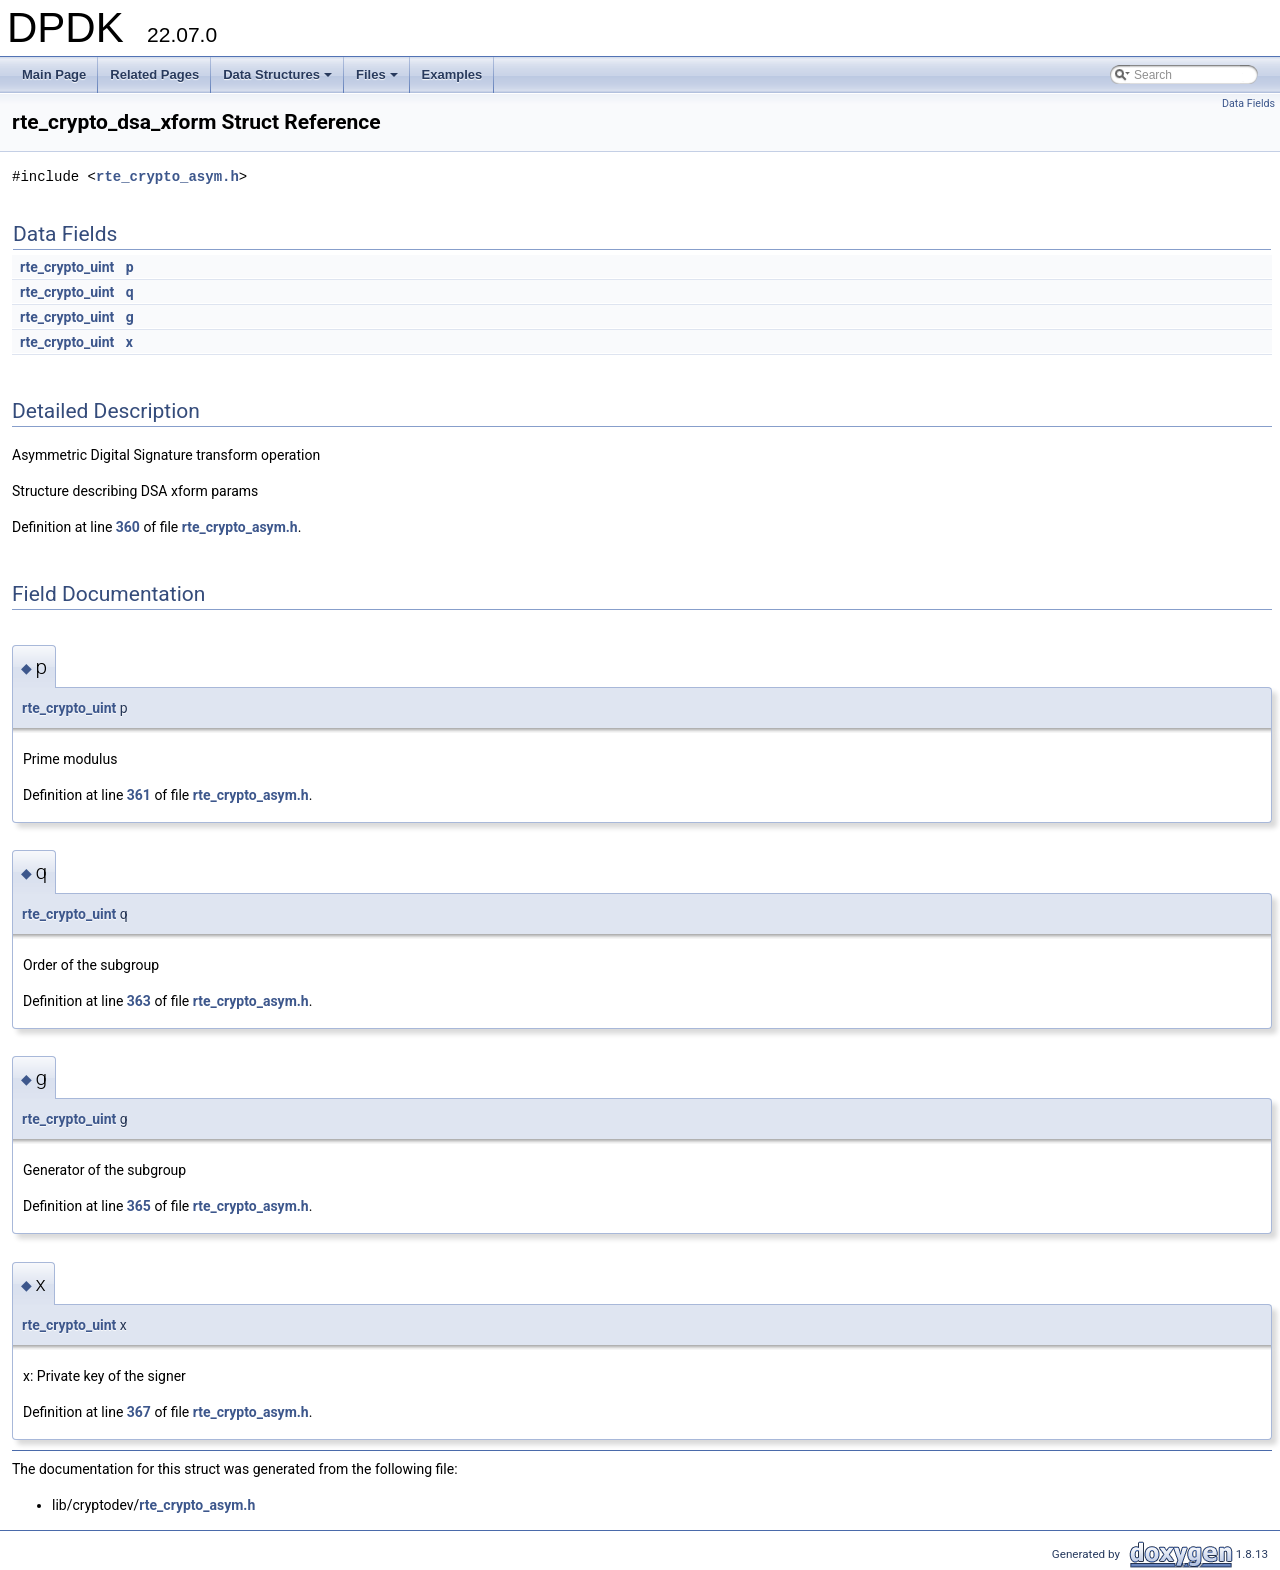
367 (139, 1412)
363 (139, 1001)
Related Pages (154, 74)
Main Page (54, 74)
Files (378, 80)
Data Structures (279, 80)
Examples (452, 74)
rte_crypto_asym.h (167, 176)
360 (128, 527)
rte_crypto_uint (67, 267)
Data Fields (1248, 103)
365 (139, 1206)
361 (139, 795)
